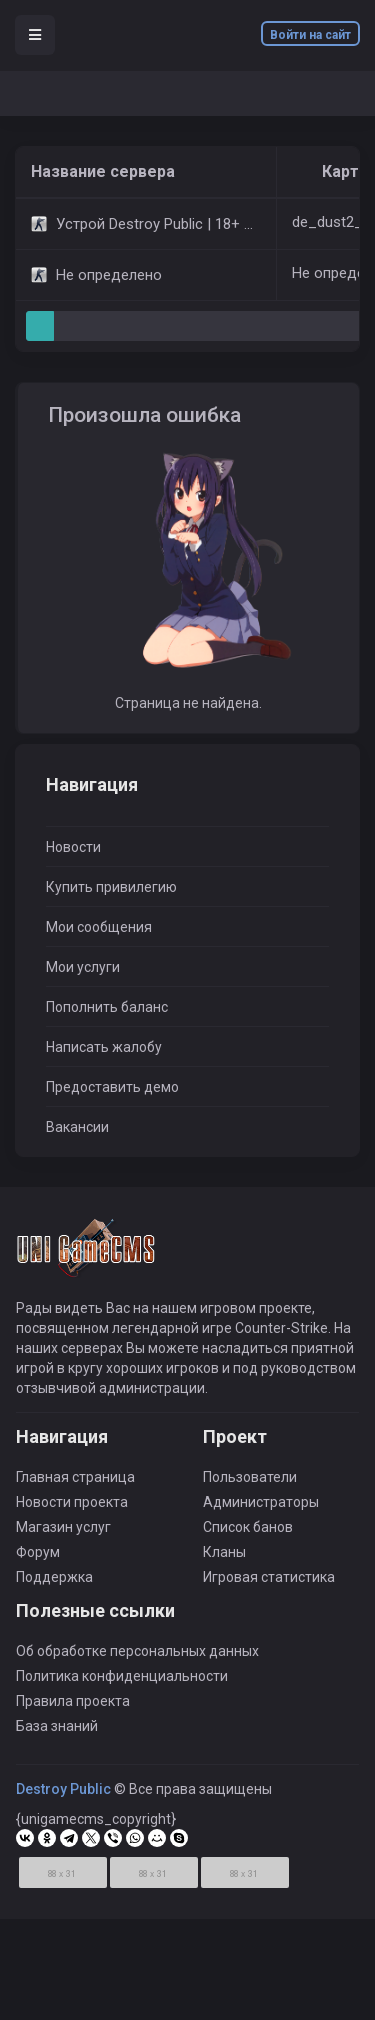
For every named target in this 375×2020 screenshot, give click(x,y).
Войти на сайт (310, 35)
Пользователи (250, 1483)
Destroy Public (63, 1795)
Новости (73, 847)
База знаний (57, 1732)
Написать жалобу (104, 1047)
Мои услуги (83, 967)
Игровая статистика (269, 1583)
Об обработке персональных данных (137, 1657)
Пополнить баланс (107, 1007)
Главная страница (75, 1483)
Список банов (248, 1533)
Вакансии (77, 1127)
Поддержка (54, 1583)
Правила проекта (73, 1707)
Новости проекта (72, 1508)
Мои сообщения (99, 927)
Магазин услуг (63, 1533)
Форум (38, 1558)
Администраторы (261, 1508)
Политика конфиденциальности (122, 1682)
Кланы (224, 1558)
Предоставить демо (112, 1087)
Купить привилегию (111, 887)
